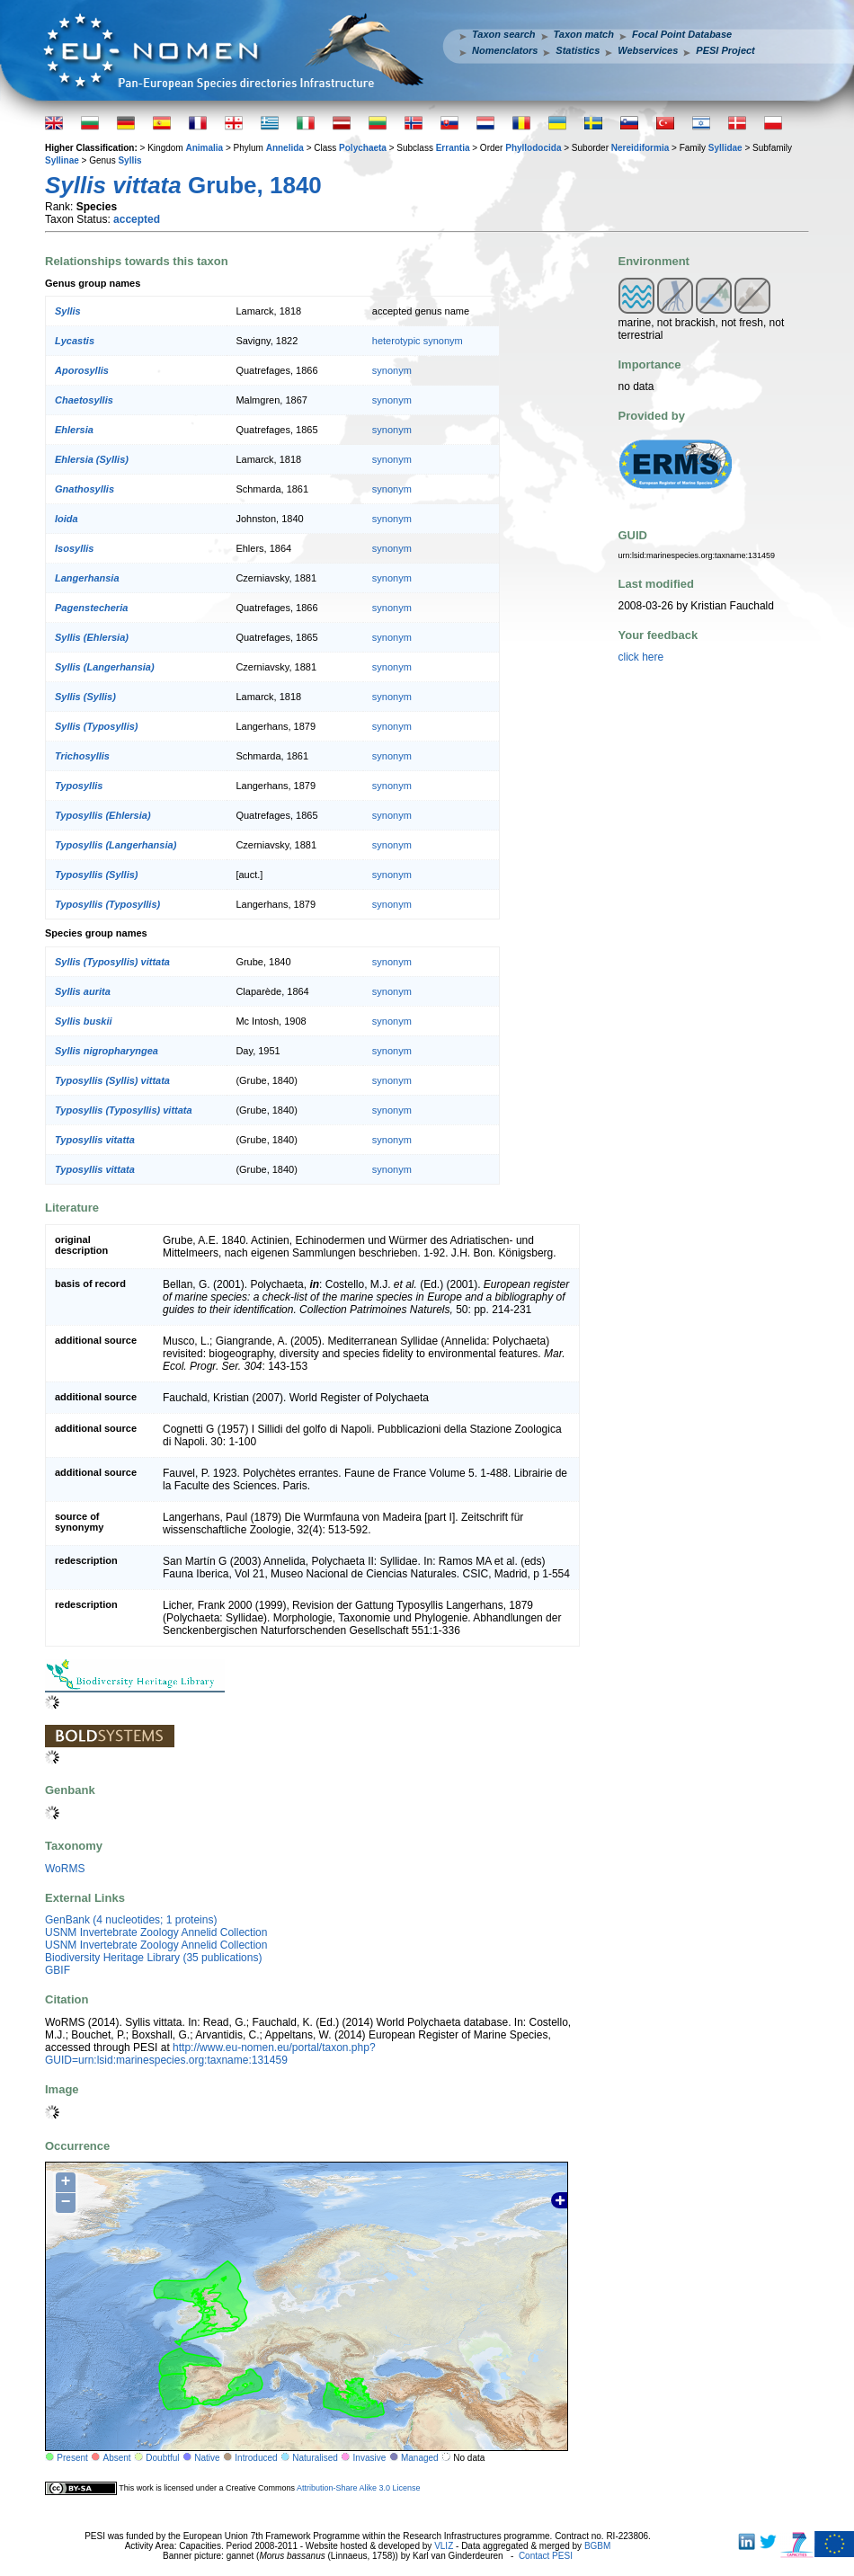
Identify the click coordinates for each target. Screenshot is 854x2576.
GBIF (57, 1970)
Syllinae (62, 160)
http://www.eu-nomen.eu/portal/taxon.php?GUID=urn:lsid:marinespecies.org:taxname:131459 (210, 2053)
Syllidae (725, 148)
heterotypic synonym (417, 340)
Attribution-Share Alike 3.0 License (359, 2487)
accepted (136, 219)
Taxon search (504, 34)
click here (641, 657)
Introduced (256, 2458)
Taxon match (584, 34)
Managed (420, 2458)
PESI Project (725, 50)
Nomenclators (505, 50)
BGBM (597, 2546)
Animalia (204, 148)
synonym (392, 370)
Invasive (370, 2458)
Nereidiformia (640, 148)
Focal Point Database (682, 34)
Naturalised (315, 2458)
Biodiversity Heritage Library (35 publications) (153, 1957)
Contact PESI (546, 2556)
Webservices (648, 50)
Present (72, 2458)
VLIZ (443, 2546)
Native (206, 2458)
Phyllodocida (533, 148)
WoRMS (65, 1868)
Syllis (129, 160)
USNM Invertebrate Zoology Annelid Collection (156, 1932)
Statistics (578, 50)
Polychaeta (363, 148)
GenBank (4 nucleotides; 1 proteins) (131, 1920)
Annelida (285, 148)
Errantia (453, 148)
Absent (117, 2458)
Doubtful (162, 2458)
